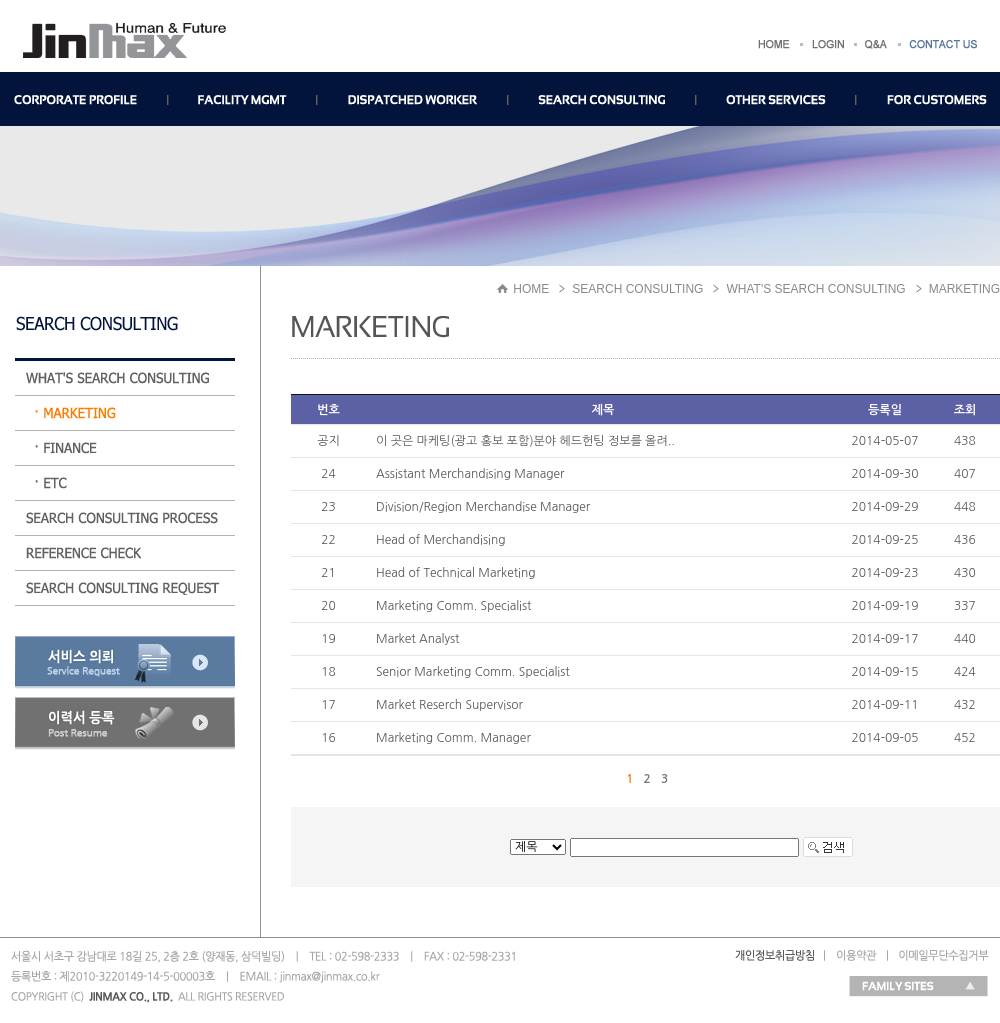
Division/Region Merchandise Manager (483, 507)
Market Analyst (417, 639)
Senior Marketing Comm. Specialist (473, 672)
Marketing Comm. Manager (453, 738)
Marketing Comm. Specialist (453, 606)
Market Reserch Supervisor (449, 705)
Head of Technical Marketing (455, 573)
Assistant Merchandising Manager (470, 474)
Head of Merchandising (441, 540)
